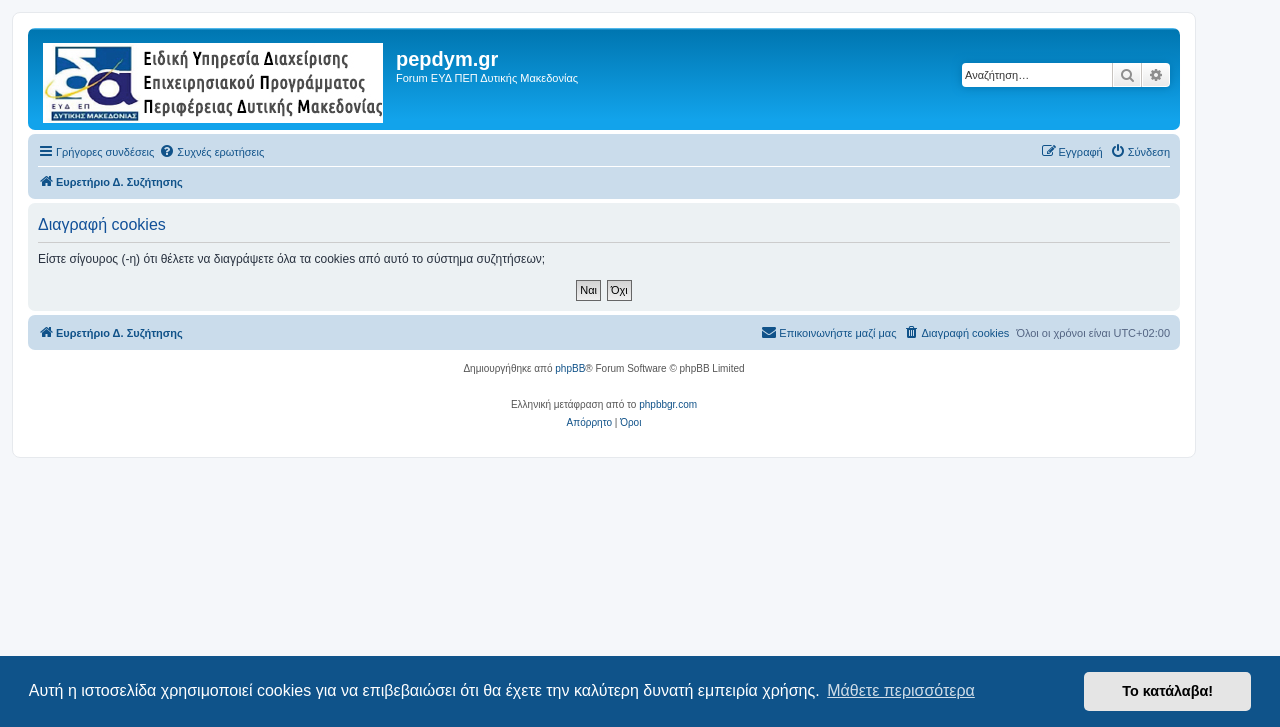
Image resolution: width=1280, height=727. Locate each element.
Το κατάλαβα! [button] (1167, 691)
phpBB (570, 368)
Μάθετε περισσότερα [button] (901, 690)
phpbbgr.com (668, 404)
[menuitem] (211, 152)
